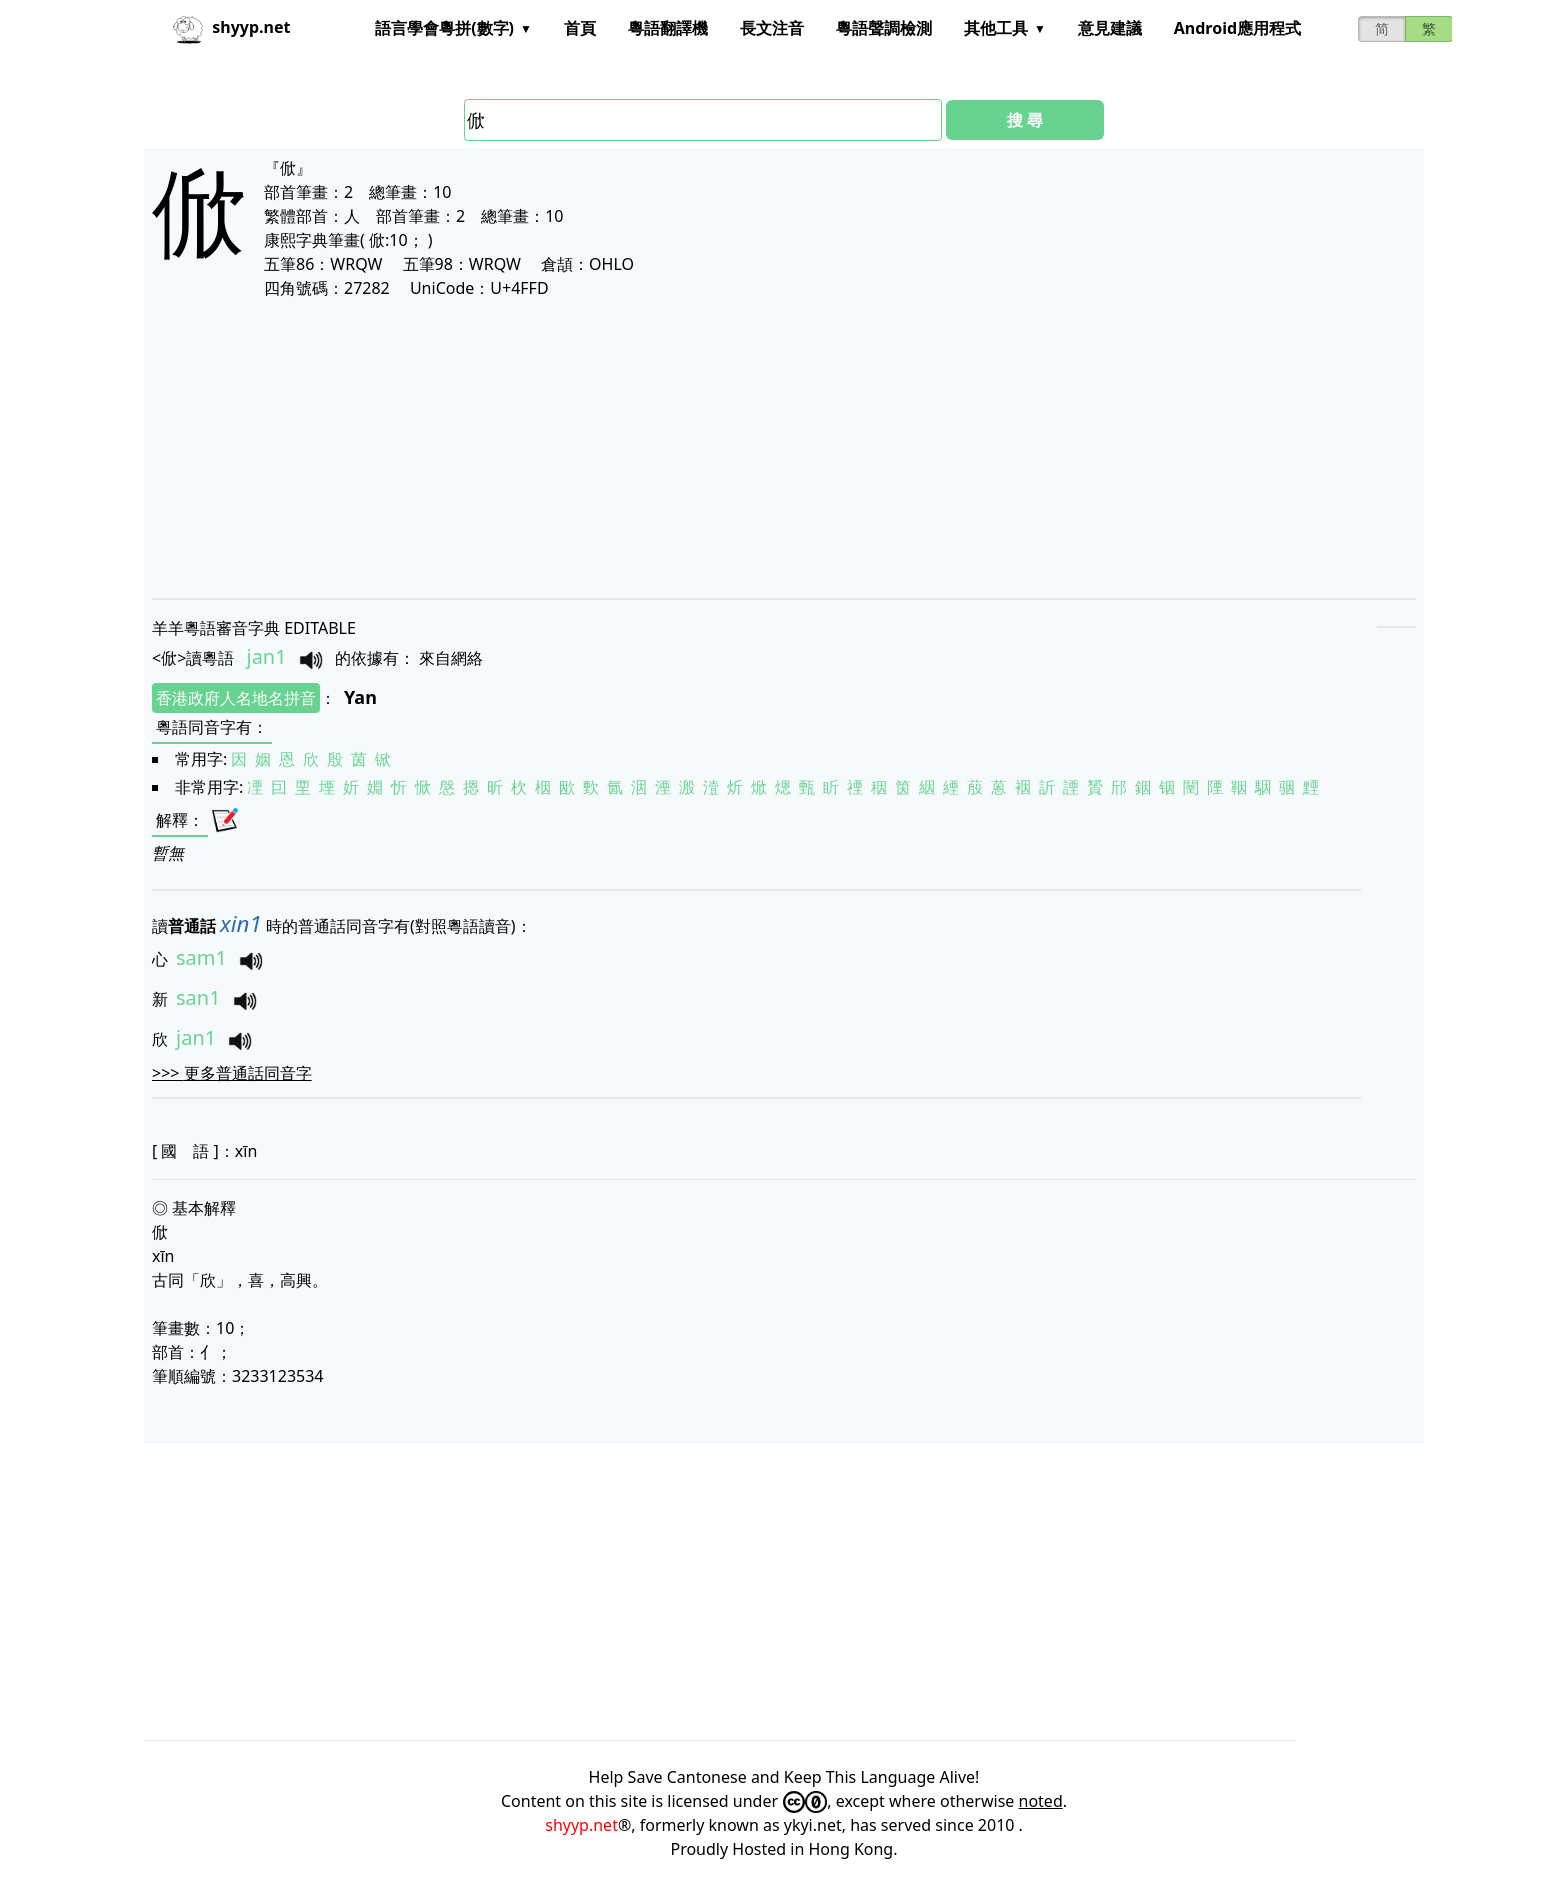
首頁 (580, 28)
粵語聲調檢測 (884, 28)
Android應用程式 (1237, 28)
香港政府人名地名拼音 (236, 698)
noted (1041, 1801)
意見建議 (1110, 28)
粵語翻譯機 (668, 28)
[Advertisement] (752, 448)
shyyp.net (581, 1825)
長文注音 (772, 28)
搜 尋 (1025, 120)
